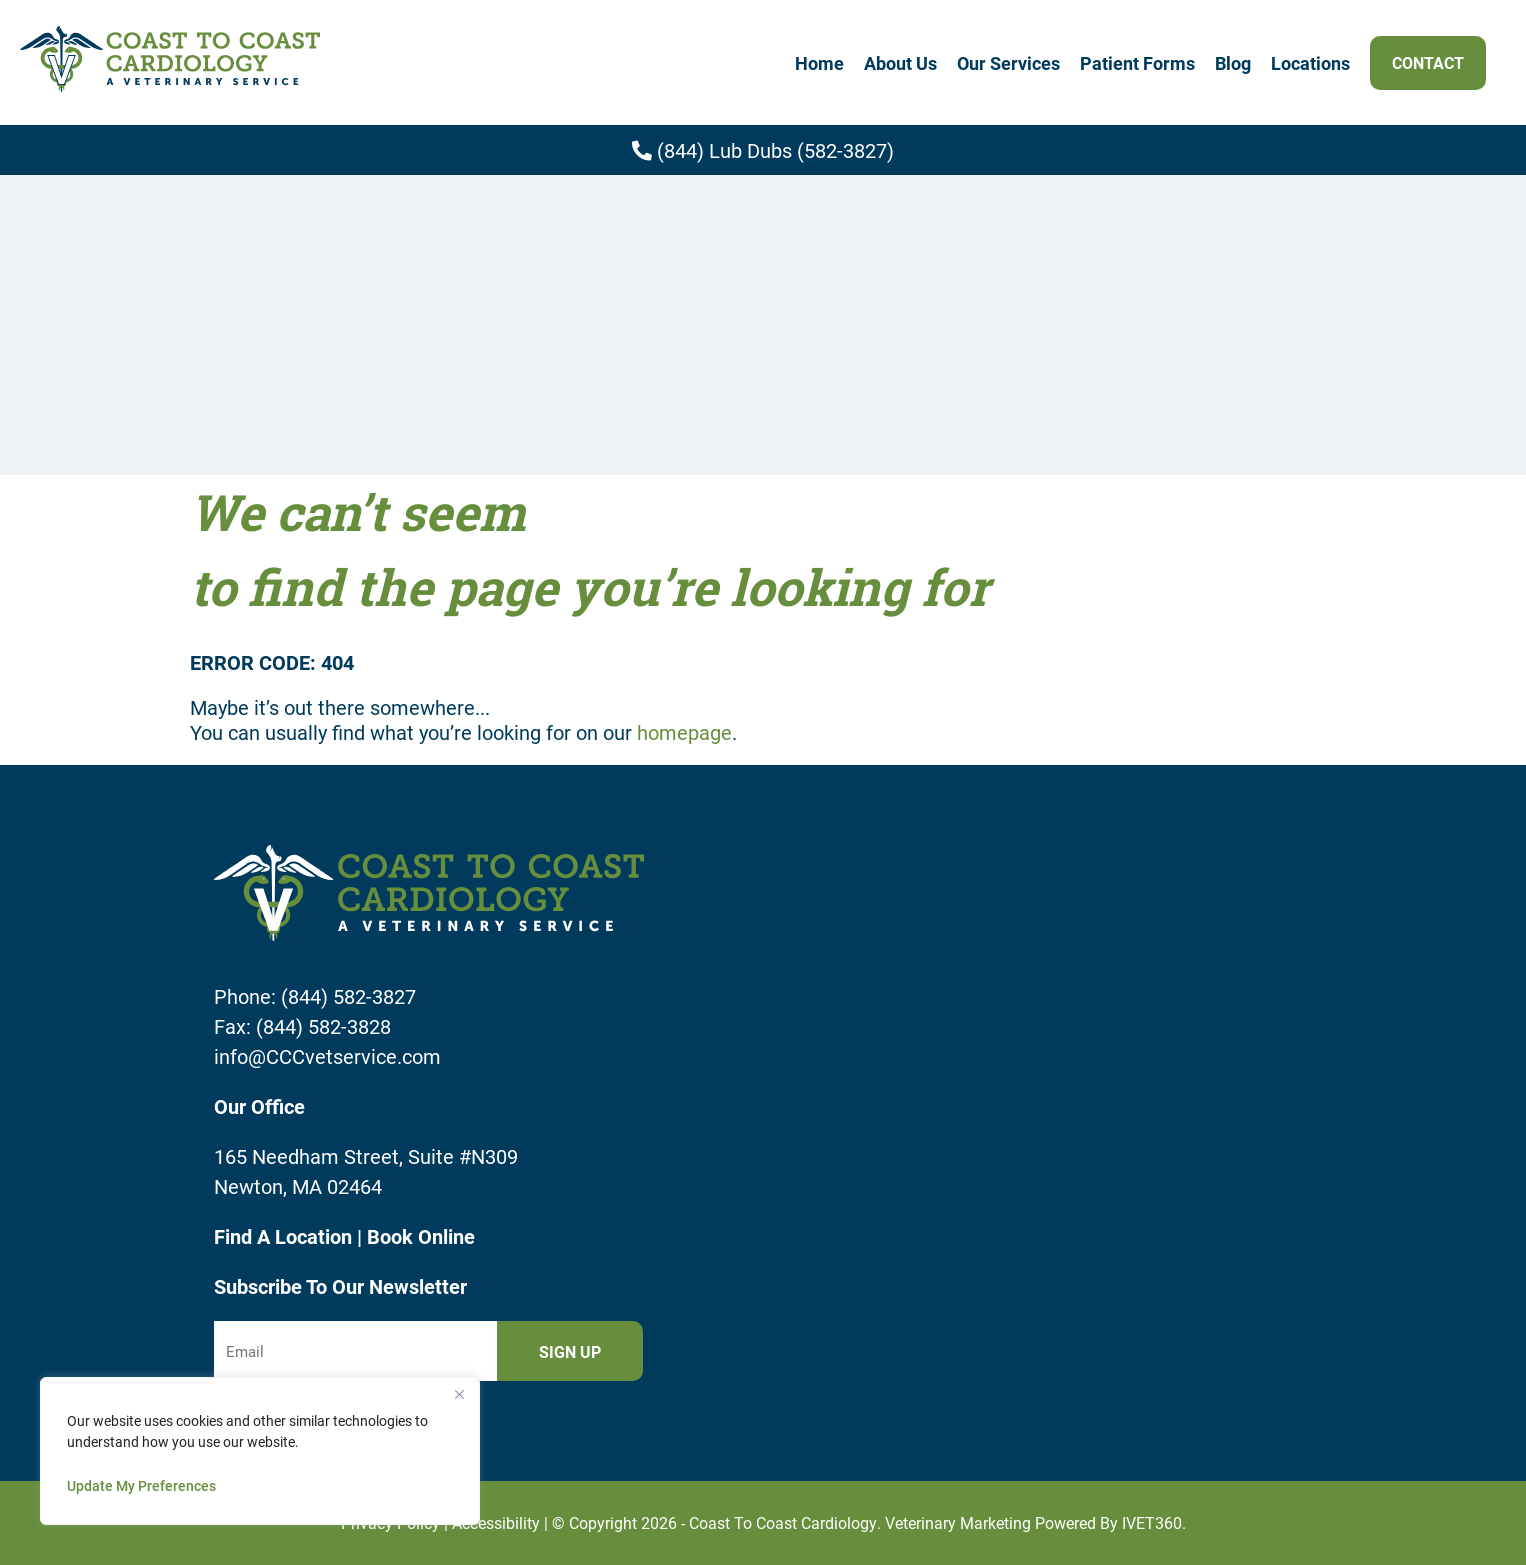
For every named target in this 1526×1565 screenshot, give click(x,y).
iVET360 (1152, 1522)
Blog (1233, 63)
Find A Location (285, 1236)
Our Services (1008, 63)
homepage (684, 732)
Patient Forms (1137, 63)
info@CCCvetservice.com (327, 1056)
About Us (900, 63)
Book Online (421, 1236)
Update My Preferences (141, 1485)
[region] (260, 1451)
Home (819, 63)
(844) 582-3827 (348, 996)
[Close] (459, 1394)
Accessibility (496, 1522)
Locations (1310, 63)
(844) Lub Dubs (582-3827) (763, 150)
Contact (1428, 62)
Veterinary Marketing (958, 1522)
